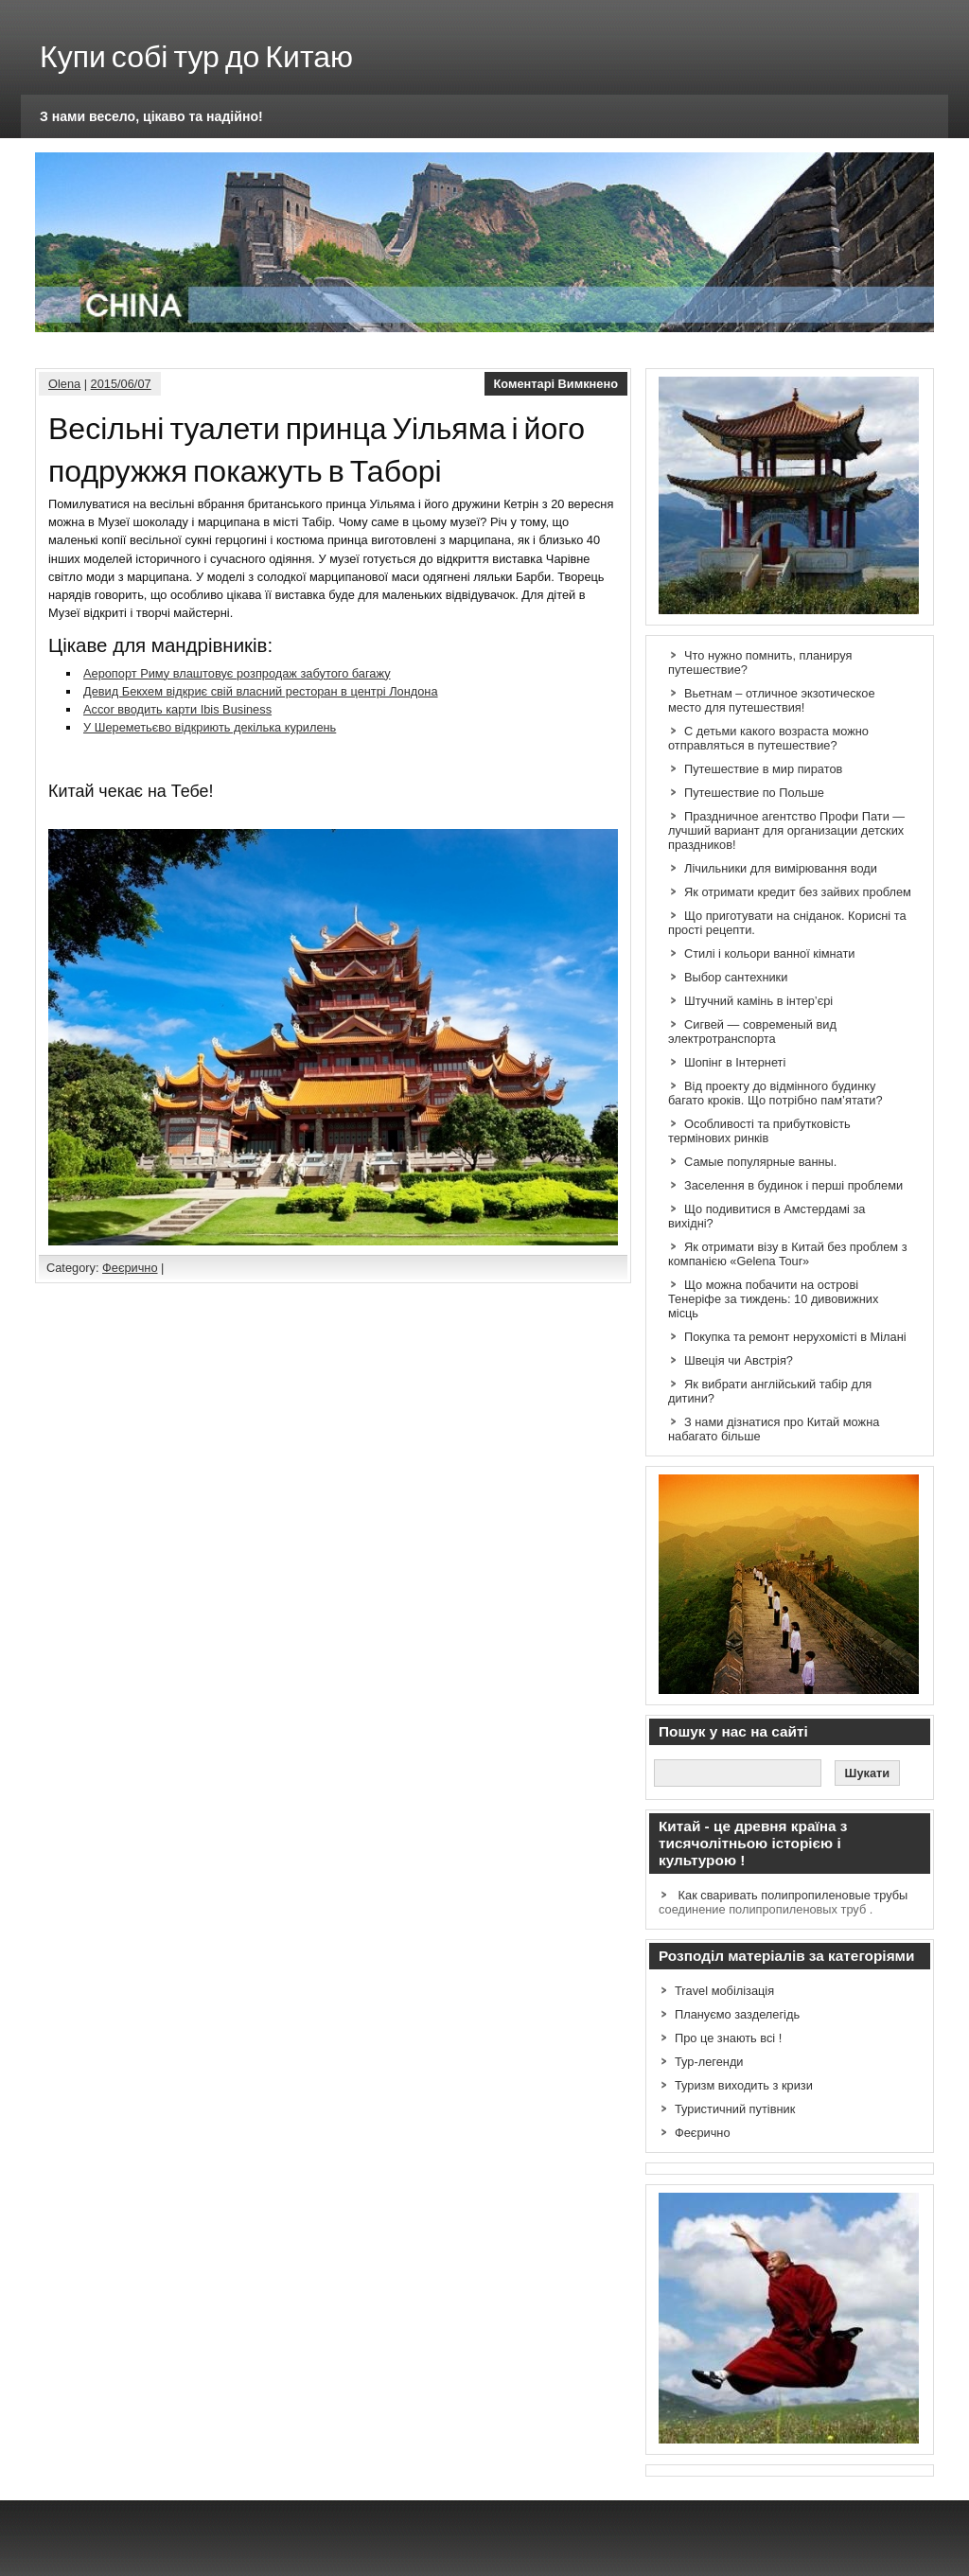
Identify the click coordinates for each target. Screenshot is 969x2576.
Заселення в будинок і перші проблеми (793, 1185)
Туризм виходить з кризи (744, 2085)
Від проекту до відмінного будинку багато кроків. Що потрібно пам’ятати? (775, 1093)
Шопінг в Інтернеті (734, 1062)
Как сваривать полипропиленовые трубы (793, 1895)
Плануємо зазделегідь (737, 2014)
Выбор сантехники (735, 977)
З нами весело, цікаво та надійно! (151, 116)
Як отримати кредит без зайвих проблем (797, 892)
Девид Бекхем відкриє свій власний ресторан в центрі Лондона (260, 691)
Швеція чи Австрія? (738, 1360)
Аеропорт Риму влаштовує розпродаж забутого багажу (237, 673)
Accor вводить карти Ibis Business (177, 709)
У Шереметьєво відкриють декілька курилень (209, 727)
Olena (64, 384)
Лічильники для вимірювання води (780, 868)
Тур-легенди (709, 2062)
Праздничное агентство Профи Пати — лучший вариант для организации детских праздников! (786, 830)
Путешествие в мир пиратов (763, 769)
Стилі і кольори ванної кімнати (769, 953)
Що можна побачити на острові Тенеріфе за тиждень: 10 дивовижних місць (773, 1299)
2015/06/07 (121, 384)
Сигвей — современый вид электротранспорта (752, 1031)
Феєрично (130, 1268)
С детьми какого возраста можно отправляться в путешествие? (768, 738)
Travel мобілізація (724, 1991)
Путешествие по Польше (754, 792)
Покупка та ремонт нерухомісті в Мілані (795, 1337)
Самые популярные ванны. (760, 1162)
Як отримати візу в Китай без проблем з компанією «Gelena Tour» (787, 1254)
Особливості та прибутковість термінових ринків (759, 1131)
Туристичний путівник (735, 2109)
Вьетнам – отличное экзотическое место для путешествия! (771, 700)
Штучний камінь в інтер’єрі (758, 1001)
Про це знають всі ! (728, 2038)
